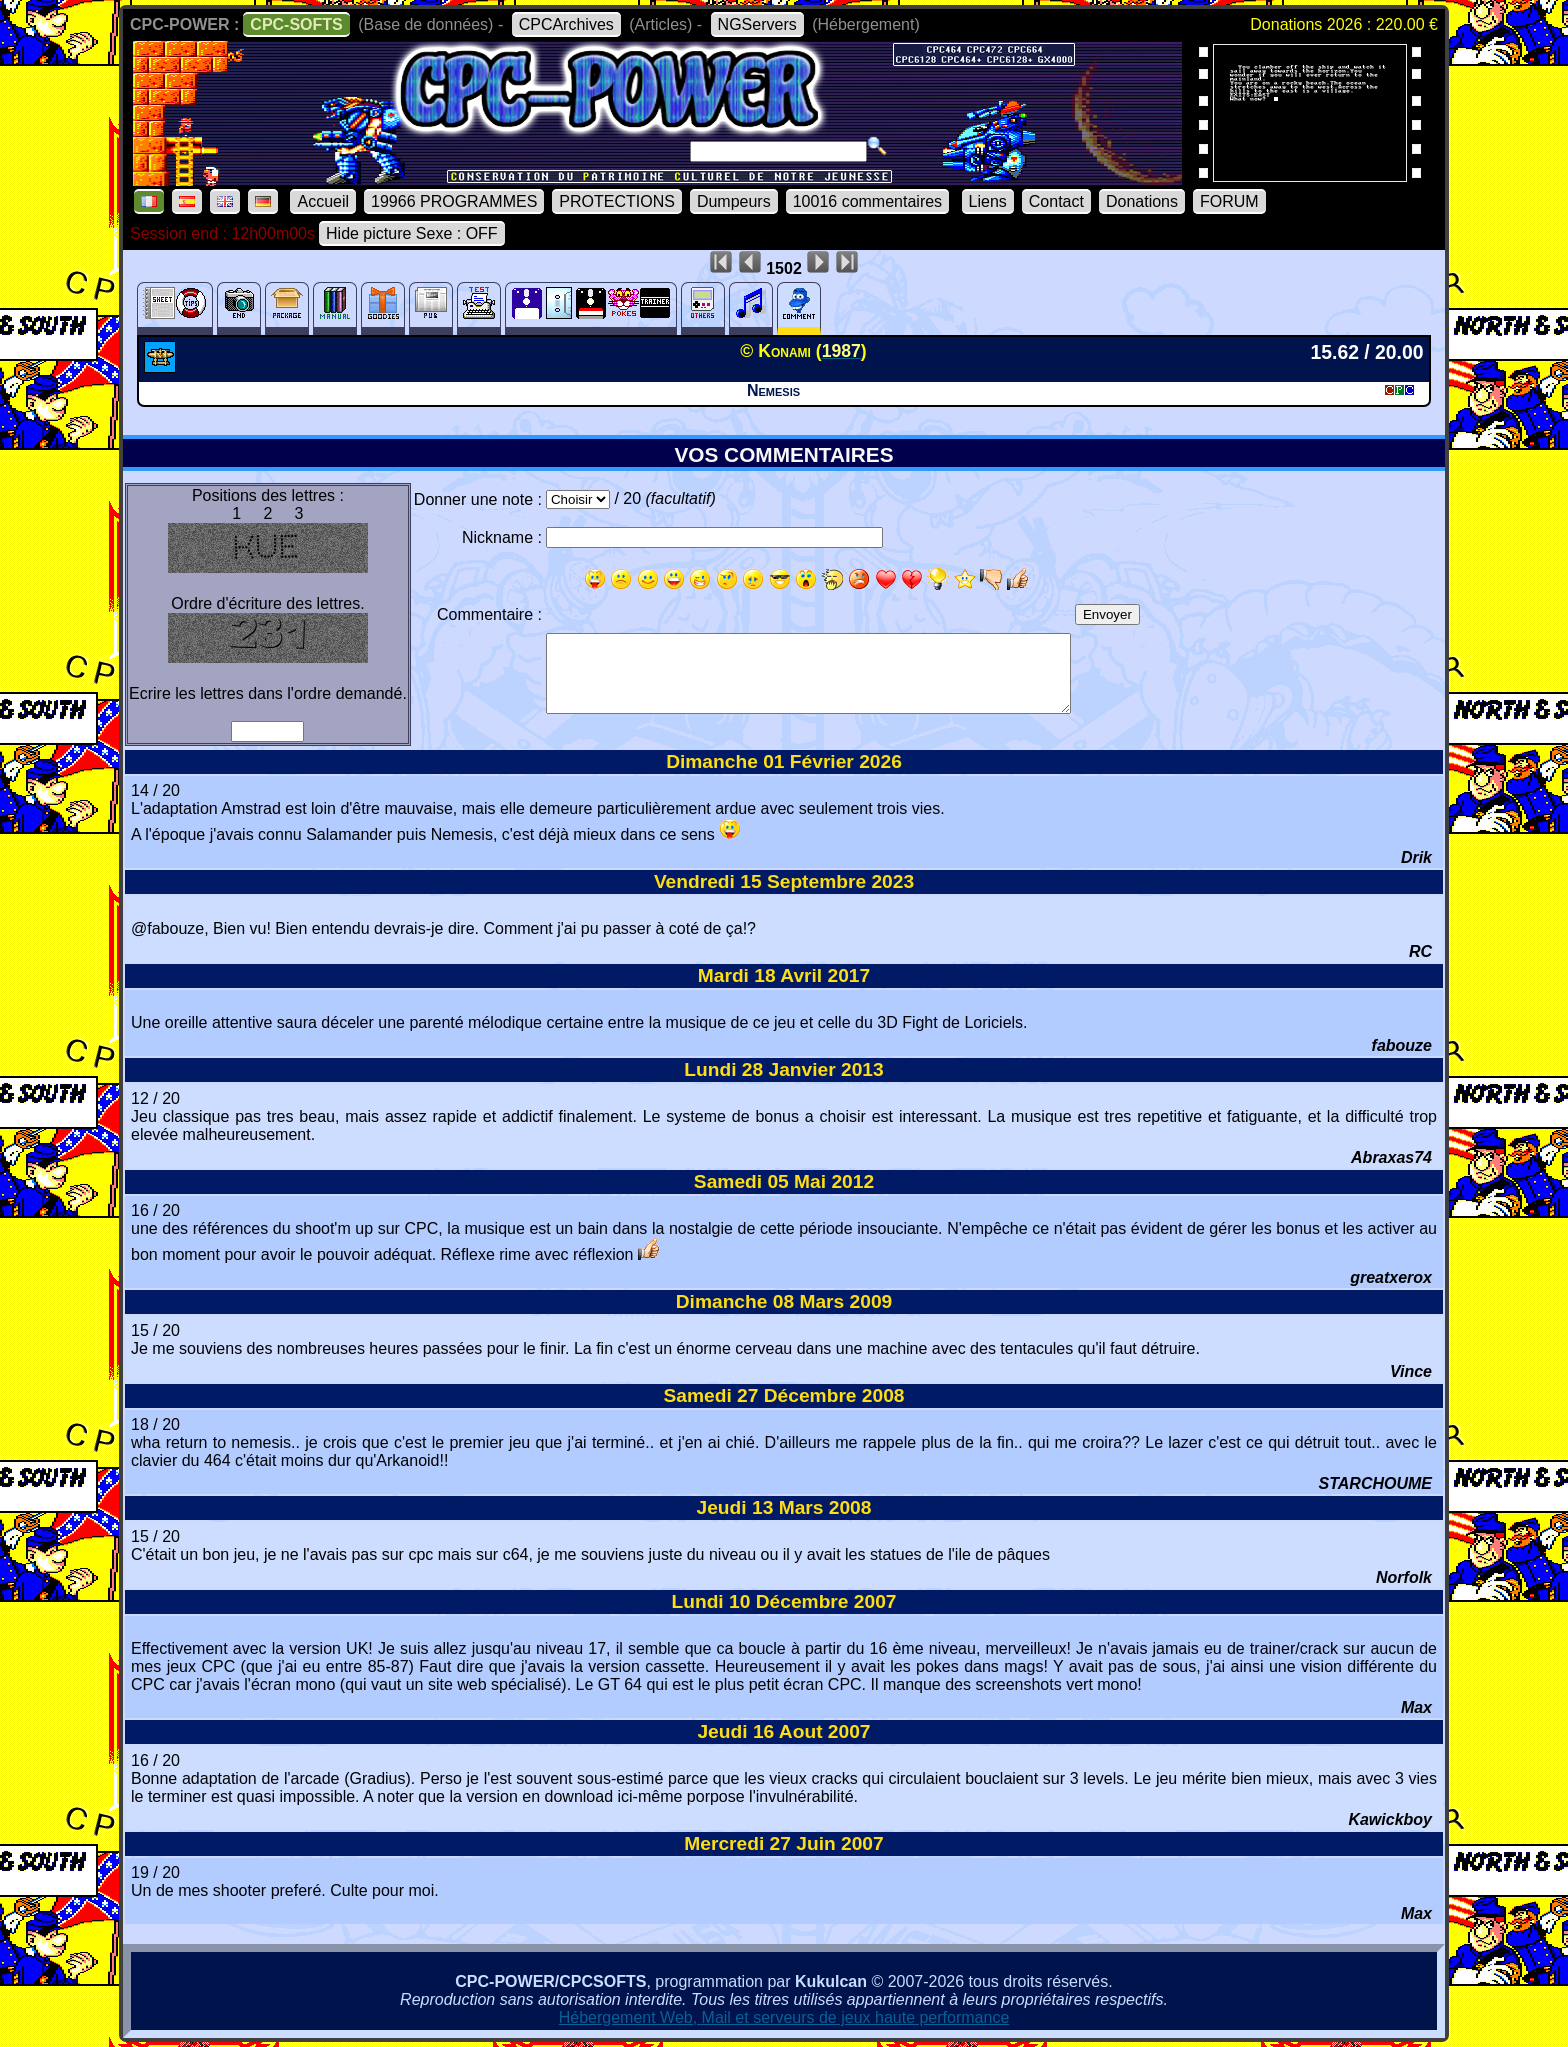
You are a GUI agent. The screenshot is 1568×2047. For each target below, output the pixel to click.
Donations (1142, 201)
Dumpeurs (734, 201)
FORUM (1229, 201)
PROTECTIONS (617, 201)
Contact (1056, 201)
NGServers (757, 24)
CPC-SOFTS (296, 24)
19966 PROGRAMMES (454, 201)
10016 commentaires (867, 201)
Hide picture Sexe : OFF (412, 233)
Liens (988, 201)
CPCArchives (566, 24)
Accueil (323, 201)
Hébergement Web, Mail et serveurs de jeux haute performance (784, 2017)
